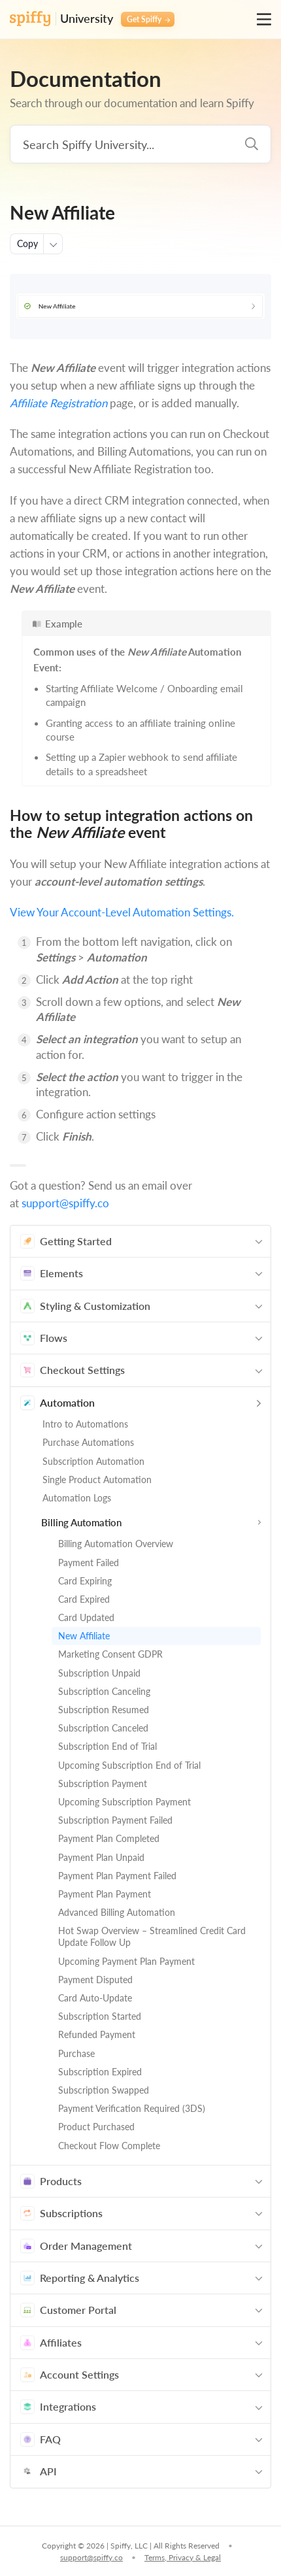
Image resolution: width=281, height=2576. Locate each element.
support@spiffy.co (65, 1203)
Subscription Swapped (103, 2090)
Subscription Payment (102, 1783)
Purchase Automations (88, 1442)
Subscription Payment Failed (115, 1820)
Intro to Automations (85, 1424)
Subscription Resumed (103, 1709)
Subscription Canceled (103, 1728)
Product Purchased (96, 2126)
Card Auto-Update (95, 1998)
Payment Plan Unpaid (101, 1857)
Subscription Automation (93, 1461)
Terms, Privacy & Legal (182, 2557)
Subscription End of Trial (107, 1746)
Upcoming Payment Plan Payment (126, 1961)
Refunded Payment (96, 2034)
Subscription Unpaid (99, 1673)
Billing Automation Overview (115, 1543)
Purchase (76, 2053)
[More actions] (53, 243)
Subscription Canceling (104, 1691)
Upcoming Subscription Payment (124, 1802)
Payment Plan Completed (108, 1838)
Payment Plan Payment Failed (117, 1875)
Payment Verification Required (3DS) (131, 2108)
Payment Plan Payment (104, 1894)
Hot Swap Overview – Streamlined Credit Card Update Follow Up (152, 1936)
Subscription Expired (100, 2072)
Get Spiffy (148, 19)
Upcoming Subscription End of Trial (129, 1765)
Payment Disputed (95, 1979)
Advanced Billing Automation (116, 1912)
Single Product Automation (97, 1479)
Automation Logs (76, 1498)
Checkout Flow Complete (109, 2145)
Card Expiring (85, 1581)
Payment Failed (88, 1562)
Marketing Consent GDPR (110, 1654)
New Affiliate (84, 1636)
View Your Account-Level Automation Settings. (122, 912)
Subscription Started (99, 2016)
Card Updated (86, 1617)
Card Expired (84, 1599)
